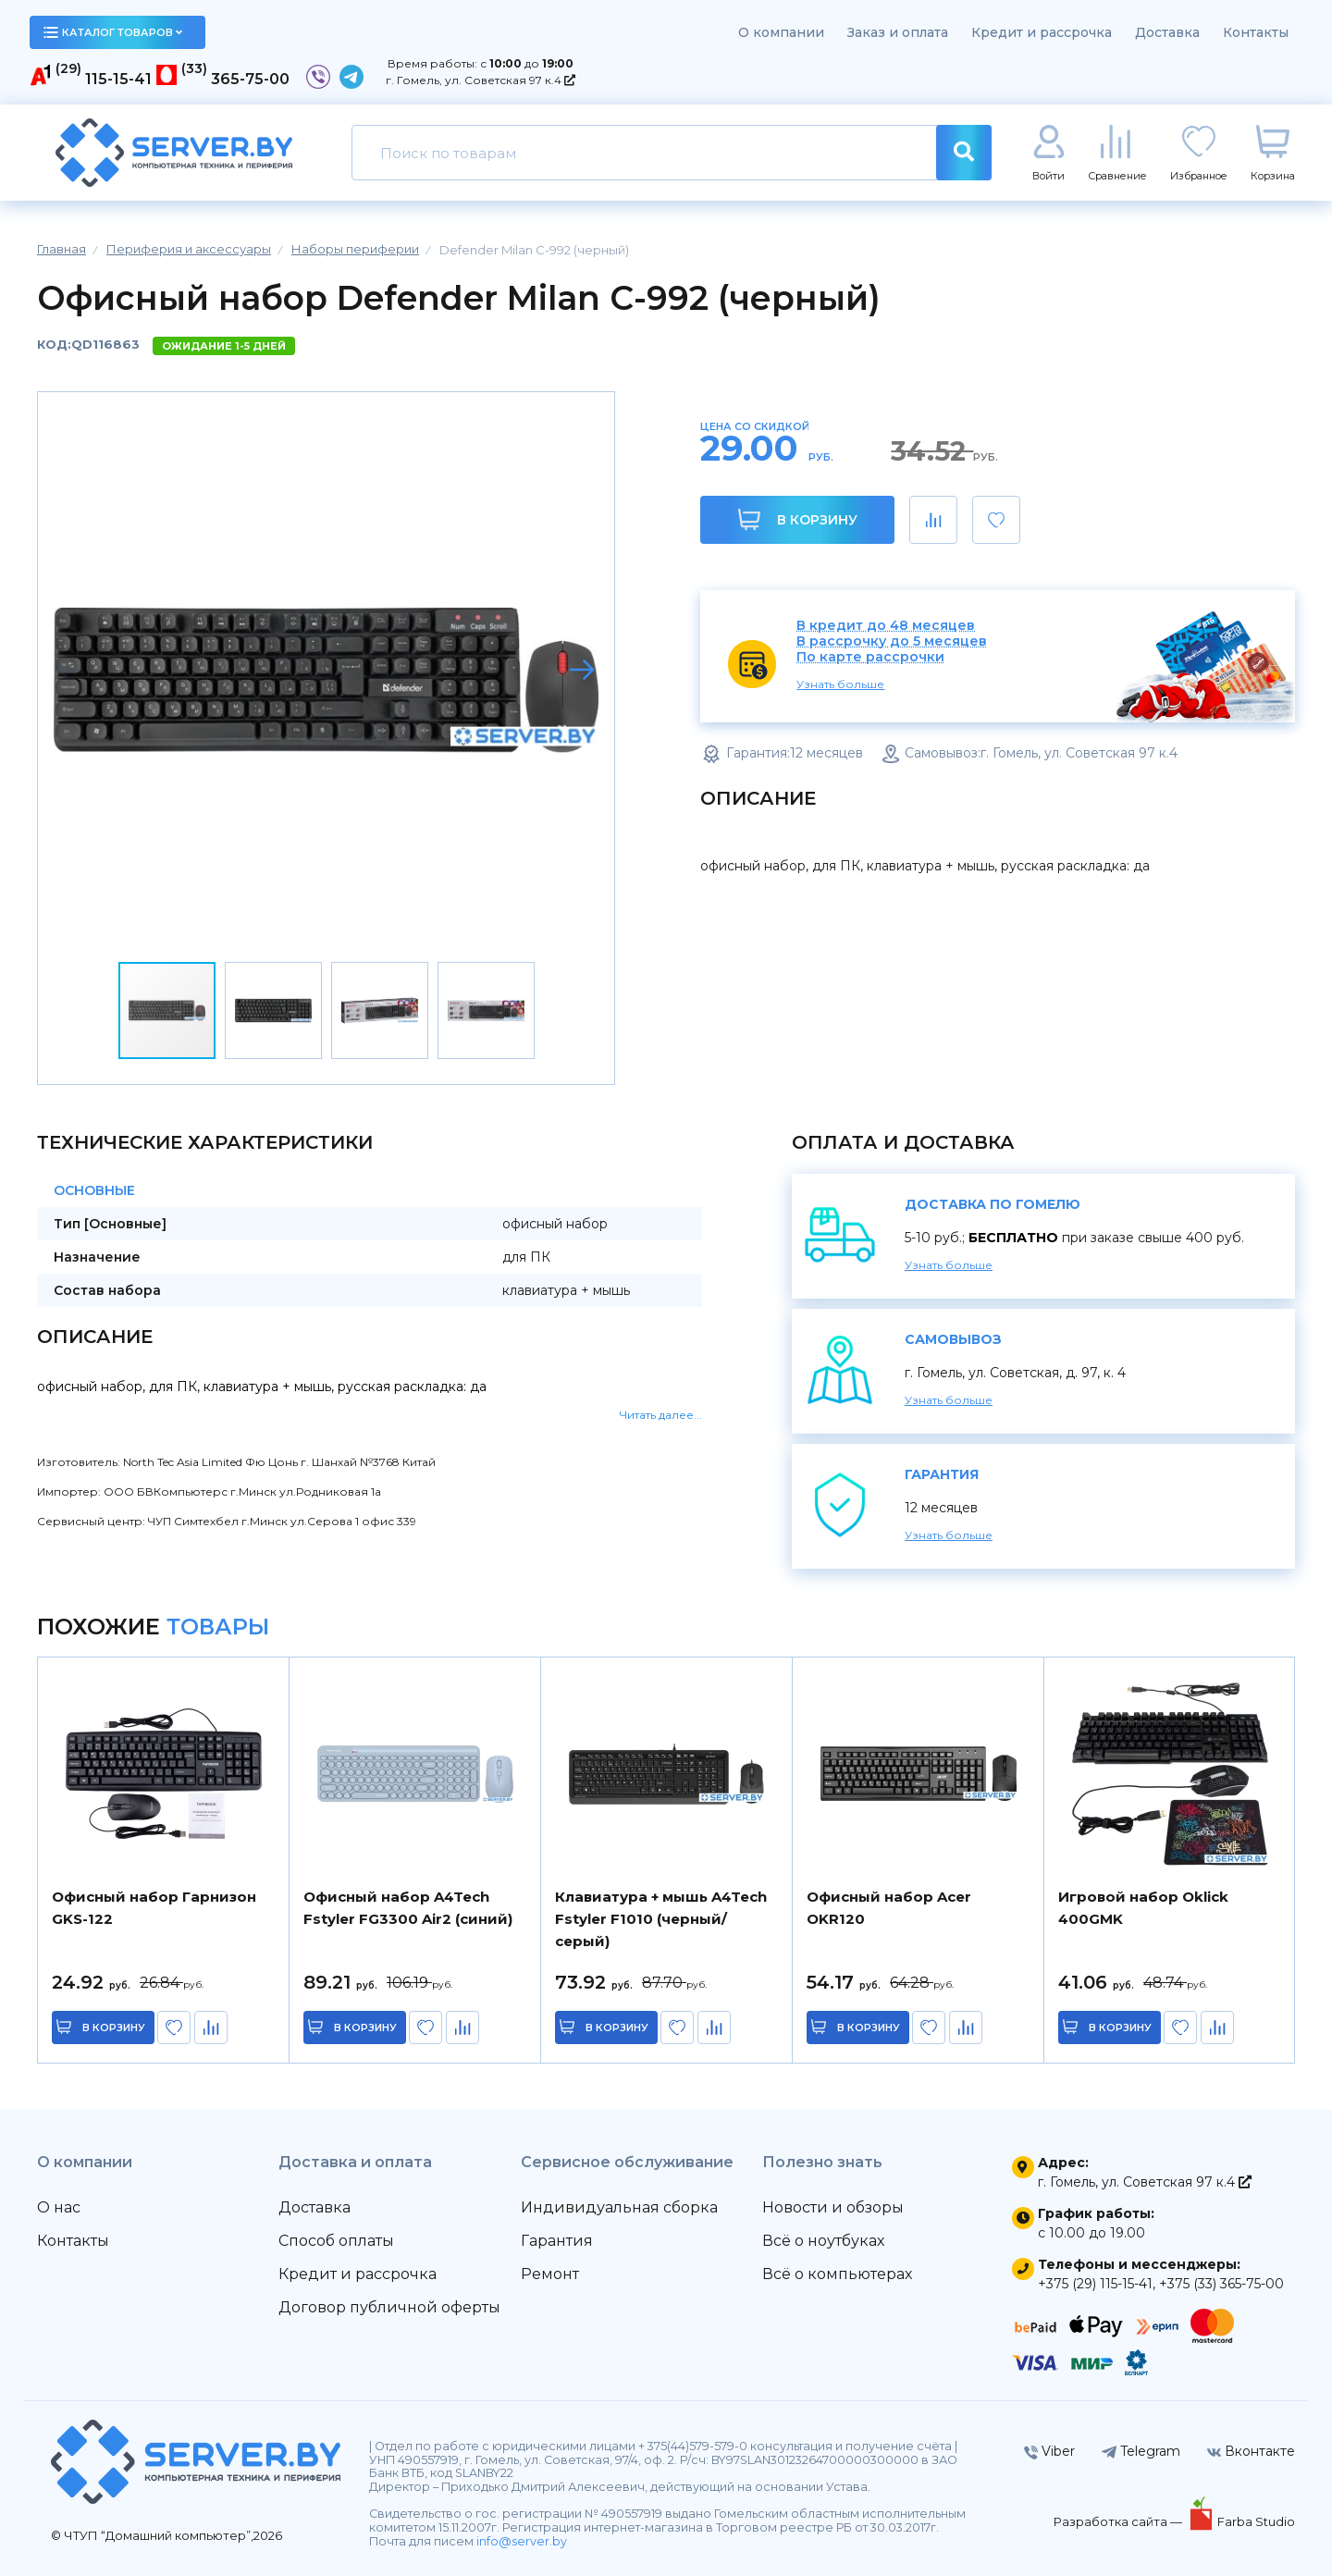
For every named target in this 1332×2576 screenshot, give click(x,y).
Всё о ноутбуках (823, 2240)
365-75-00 (250, 79)
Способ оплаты (336, 2240)
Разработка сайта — (1119, 2521)
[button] (582, 669)
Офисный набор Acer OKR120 (889, 1908)
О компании (781, 32)
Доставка (1167, 32)
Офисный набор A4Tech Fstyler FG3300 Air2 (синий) (407, 1908)
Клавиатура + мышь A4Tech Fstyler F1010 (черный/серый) (661, 1919)
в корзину (115, 2027)
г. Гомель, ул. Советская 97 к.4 (480, 80)
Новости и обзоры (833, 2207)
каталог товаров (112, 32)
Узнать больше (840, 684)
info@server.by (521, 2541)
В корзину (797, 519)
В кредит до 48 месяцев (885, 626)
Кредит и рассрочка (1041, 32)
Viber (1049, 2451)
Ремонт (550, 2274)
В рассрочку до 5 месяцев (891, 641)
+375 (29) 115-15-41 (1095, 2283)
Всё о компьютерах (837, 2274)
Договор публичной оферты (389, 2307)
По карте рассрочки (870, 657)
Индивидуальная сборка (619, 2207)
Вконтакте (1251, 2451)
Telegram (1141, 2451)
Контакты (1256, 32)
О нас (58, 2207)
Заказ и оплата (897, 32)
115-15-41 (118, 79)
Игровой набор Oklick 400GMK (1143, 1908)
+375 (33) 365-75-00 (1221, 2283)
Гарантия (557, 2240)
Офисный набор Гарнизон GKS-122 (154, 1908)
